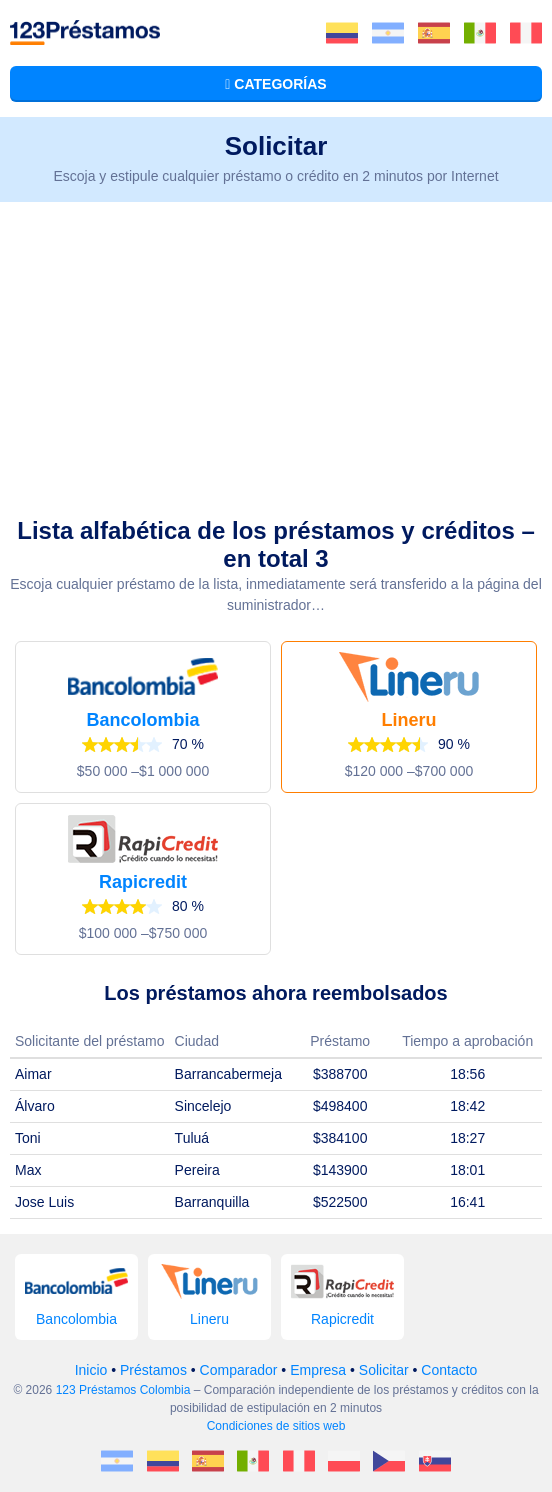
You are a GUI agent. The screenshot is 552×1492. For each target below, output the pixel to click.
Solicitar (384, 1370)
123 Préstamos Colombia (123, 1390)
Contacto (449, 1370)
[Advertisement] (276, 352)
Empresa (318, 1370)
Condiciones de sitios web (276, 1426)
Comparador (239, 1370)
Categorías (275, 84)
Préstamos (153, 1370)
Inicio (91, 1370)
